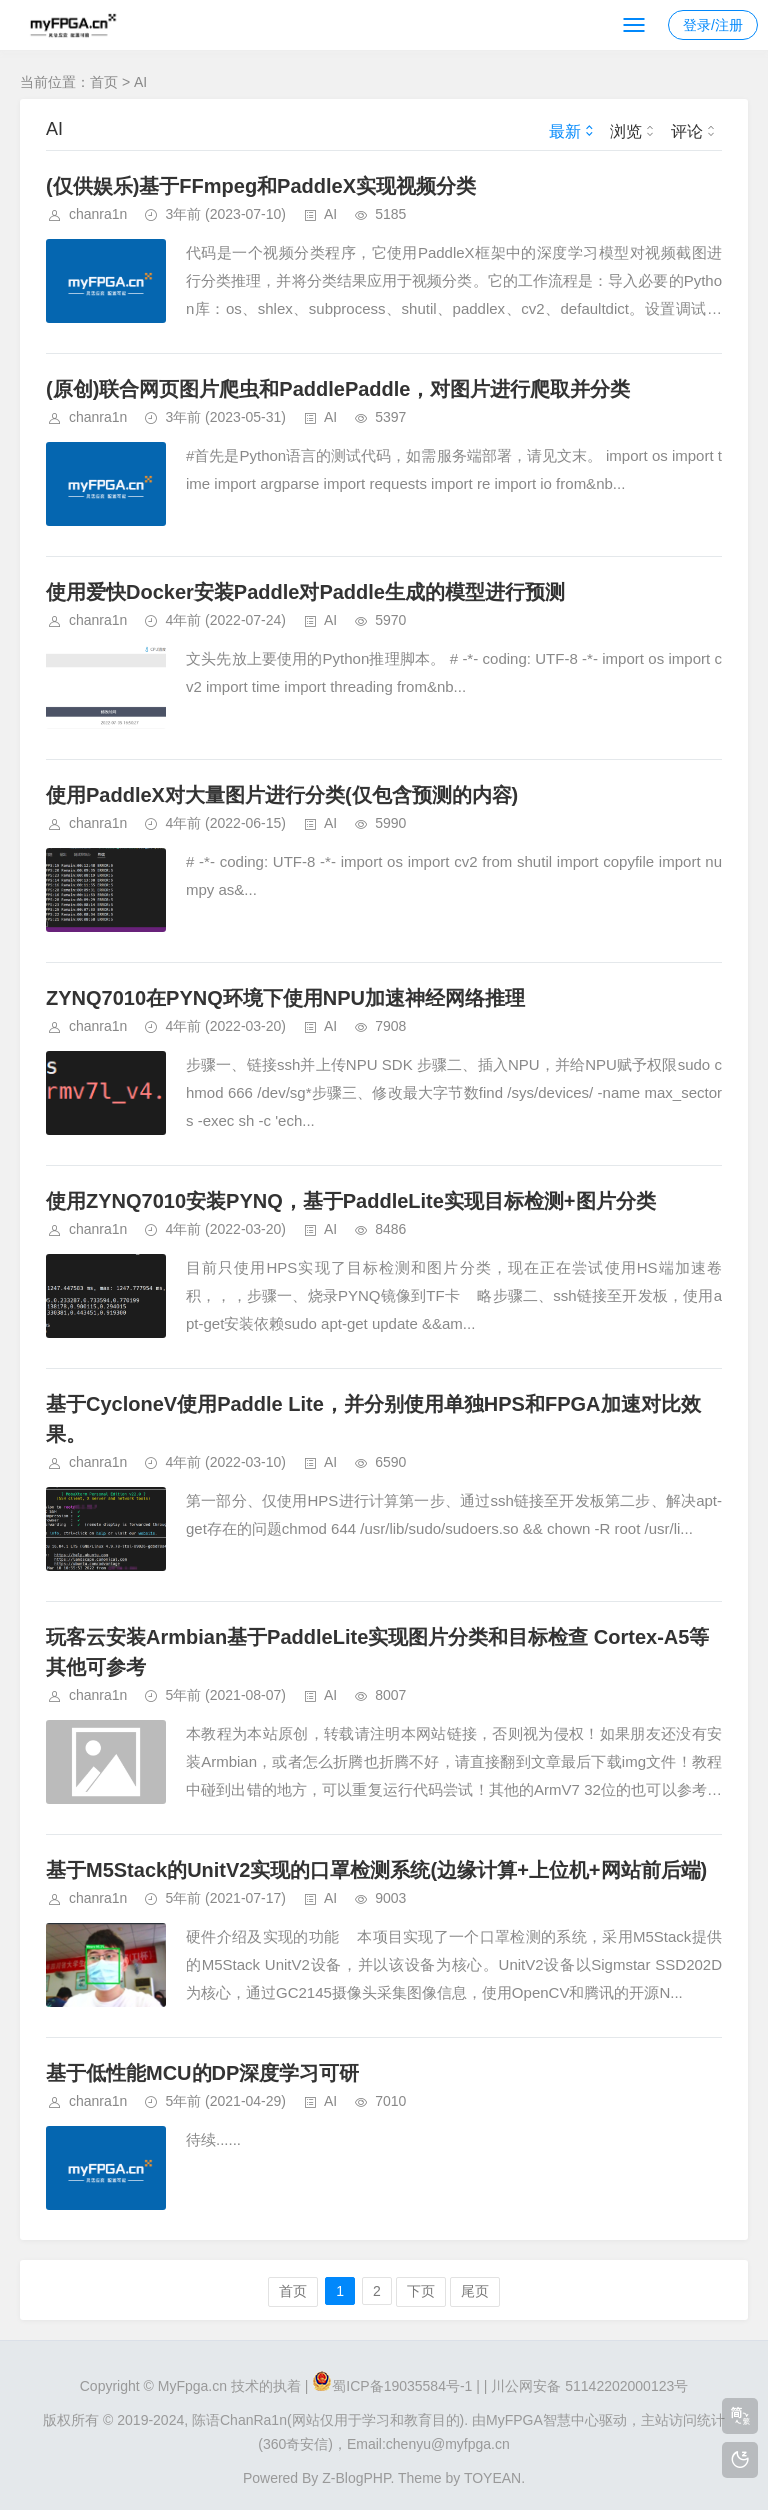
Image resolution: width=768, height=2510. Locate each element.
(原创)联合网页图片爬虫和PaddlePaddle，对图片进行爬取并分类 (338, 389)
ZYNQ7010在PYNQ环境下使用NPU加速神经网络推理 (285, 998)
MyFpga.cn (192, 2386)
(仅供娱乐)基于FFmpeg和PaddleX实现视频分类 (261, 186)
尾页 (475, 2291)
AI (140, 82)
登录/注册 (713, 25)
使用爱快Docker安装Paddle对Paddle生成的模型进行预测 (305, 592)
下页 (421, 2291)
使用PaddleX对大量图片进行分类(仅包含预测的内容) (282, 795)
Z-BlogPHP (356, 2478)
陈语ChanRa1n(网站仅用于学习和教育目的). (330, 2420)
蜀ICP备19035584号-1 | (406, 2386)
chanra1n (98, 214)
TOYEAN (492, 2478)
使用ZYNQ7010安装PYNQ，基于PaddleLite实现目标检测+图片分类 (351, 1201)
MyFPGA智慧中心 (542, 2420)
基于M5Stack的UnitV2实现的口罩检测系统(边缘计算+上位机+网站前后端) (376, 1870)
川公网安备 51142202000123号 (589, 2386)
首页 (104, 82)
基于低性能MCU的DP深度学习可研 (202, 2073)
